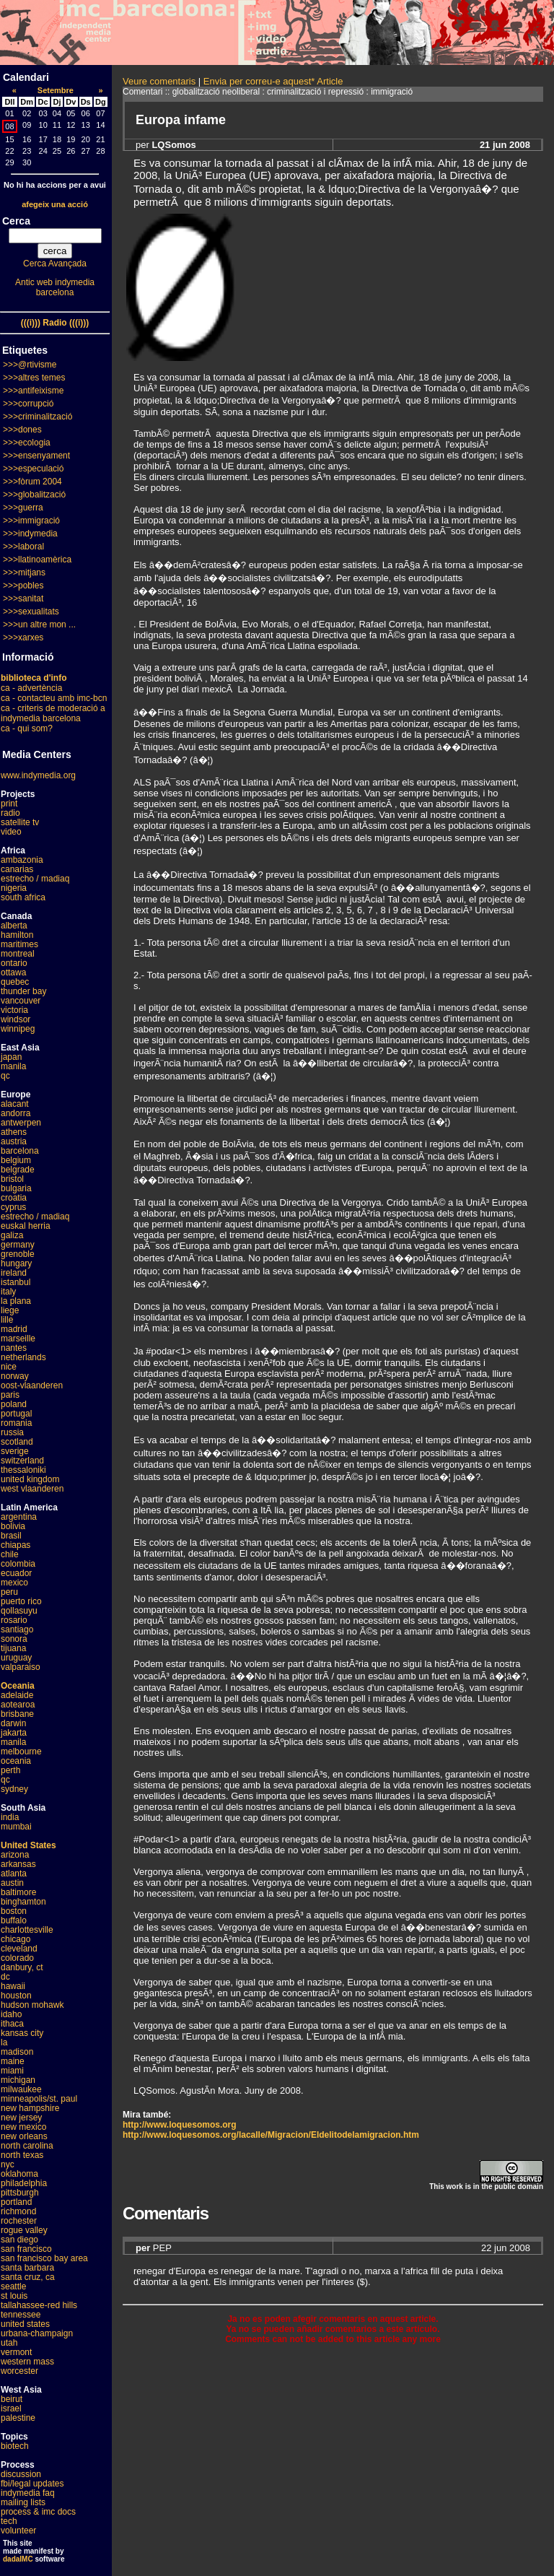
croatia (14, 1198)
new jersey (21, 2117)
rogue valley (24, 2230)
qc (5, 1076)
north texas (22, 2155)
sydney (14, 1789)
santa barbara (27, 2268)
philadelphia (24, 2183)
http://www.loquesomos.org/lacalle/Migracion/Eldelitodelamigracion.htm (271, 2135)
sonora (14, 1639)
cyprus (13, 1207)
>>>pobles (23, 585)
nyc (7, 2164)
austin (12, 1883)
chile (10, 1554)
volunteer (18, 2530)
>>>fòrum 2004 (32, 482)
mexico (14, 1583)
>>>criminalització (37, 417)
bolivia (13, 1526)
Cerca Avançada (55, 263)
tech (9, 2521)
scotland (17, 1442)
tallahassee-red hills (39, 2305)
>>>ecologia (26, 443)
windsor (15, 1019)
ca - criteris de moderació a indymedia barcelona (53, 713)
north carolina (27, 2146)
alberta (14, 926)
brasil (11, 1536)
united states (25, 2324)
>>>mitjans (24, 572)
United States (28, 1845)
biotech (15, 2446)
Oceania (18, 1686)
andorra (15, 1113)
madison (17, 2052)
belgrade (18, 1170)
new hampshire (30, 2108)
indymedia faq (28, 2493)
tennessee (20, 2315)
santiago (17, 1629)
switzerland (22, 1460)
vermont (16, 2352)
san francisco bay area (44, 2258)
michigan (18, 2080)
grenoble (18, 1254)
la (4, 2042)
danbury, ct (22, 1967)
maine (13, 2061)
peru (9, 1592)
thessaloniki (23, 1470)
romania (16, 1423)
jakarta (14, 1733)
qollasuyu (19, 1611)
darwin (13, 1723)
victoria (14, 1010)
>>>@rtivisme (30, 365)
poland (14, 1404)
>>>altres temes (34, 378)
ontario (14, 963)
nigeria (14, 888)
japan (11, 1057)
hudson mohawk (32, 2005)
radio (10, 813)
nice (9, 1367)
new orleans (24, 2136)
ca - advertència (31, 688)
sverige (15, 1451)
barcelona (20, 1151)
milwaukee (21, 2089)
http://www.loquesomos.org (180, 2125)
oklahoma (19, 2174)
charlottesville (27, 1930)
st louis (14, 2296)
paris (10, 1395)
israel (11, 2408)
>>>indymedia (30, 533)
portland (16, 2202)
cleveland (19, 1949)
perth (10, 1770)
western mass (27, 2362)
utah (9, 2343)
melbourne (21, 1751)
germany (18, 1245)
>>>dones (22, 430)
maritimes (19, 944)
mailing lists (23, 2502)
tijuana (13, 1648)
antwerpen (21, 1123)
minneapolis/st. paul (39, 2099)
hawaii (13, 1986)
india (10, 1817)
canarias (17, 869)
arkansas (18, 1864)
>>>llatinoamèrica (37, 559)
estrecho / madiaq (35, 879)
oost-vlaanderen (32, 1385)
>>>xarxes (23, 637)
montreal (18, 954)
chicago (15, 1939)
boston (14, 1911)
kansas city (22, 2033)
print (9, 804)
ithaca (12, 2024)
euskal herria (25, 1226)
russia (12, 1432)
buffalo (14, 1920)
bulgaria (16, 1188)
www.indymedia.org (38, 775)
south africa (23, 897)
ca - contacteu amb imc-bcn (54, 698)
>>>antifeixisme (33, 391)
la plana (16, 1301)
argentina (19, 1517)
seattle (13, 2286)
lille (7, 1320)
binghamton (23, 1902)
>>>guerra (23, 507)
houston (16, 1995)
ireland (14, 1273)
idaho (11, 2014)
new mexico (23, 2127)
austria (14, 1141)
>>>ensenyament (36, 456)
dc (5, 1977)
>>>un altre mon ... (39, 624)
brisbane (17, 1714)
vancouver (20, 1001)
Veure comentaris (159, 81)
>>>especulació (33, 469)
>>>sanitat (23, 598)
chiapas (15, 1545)
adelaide (17, 1695)
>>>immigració (31, 520)
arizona (15, 1855)
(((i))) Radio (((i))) (55, 323)
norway (15, 1376)
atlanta (14, 1873)
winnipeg (18, 1029)
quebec (15, 982)
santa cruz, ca (28, 2277)
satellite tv (20, 822)
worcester (19, 2371)
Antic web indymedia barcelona (54, 287)
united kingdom (30, 1479)
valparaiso (20, 1667)
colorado (17, 1958)
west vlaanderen (32, 1489)
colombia (18, 1564)
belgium (16, 1160)
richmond (18, 2211)
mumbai (16, 1827)
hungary (16, 1263)
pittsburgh (20, 2193)
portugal (16, 1414)
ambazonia (22, 860)
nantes (14, 1348)
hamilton (17, 935)
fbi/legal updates (32, 2484)
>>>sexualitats (31, 611)
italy (8, 1292)
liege (10, 1310)
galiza (12, 1235)
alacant (15, 1104)
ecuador (16, 1573)
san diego (19, 2240)
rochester (19, 2221)
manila (13, 1066)
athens (14, 1132)
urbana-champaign (37, 2333)
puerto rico (21, 1601)
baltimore (18, 1892)
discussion (21, 2474)
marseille (18, 1338)
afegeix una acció (55, 204)
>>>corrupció (28, 404)
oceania (16, 1761)
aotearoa (18, 1705)
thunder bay (23, 991)
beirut (11, 2399)
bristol (12, 1179)
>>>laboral (23, 546)
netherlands (23, 1357)
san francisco (26, 2249)
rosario (14, 1620)
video (11, 832)
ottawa (13, 972)
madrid (14, 1329)
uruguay (16, 1658)
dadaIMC (18, 2559)
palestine (18, 2418)
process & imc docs (38, 2512)
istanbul (15, 1282)
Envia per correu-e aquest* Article (273, 81)
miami (12, 2071)
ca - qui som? (27, 728)
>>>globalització (34, 494)
